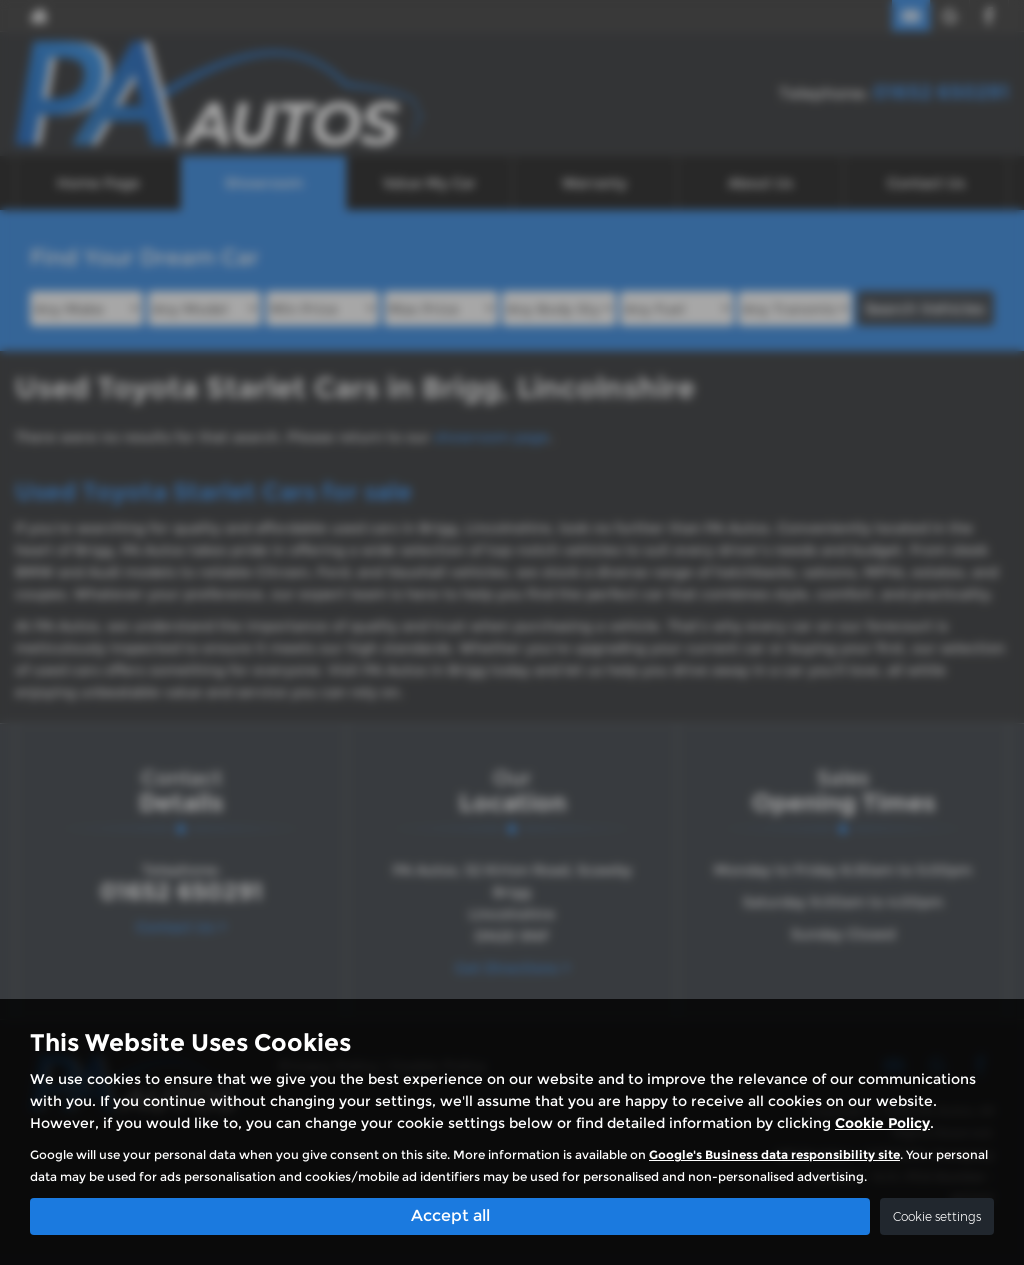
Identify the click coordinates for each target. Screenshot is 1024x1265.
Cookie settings (937, 1216)
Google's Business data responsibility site (774, 1154)
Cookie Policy (882, 1123)
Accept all (450, 1215)
